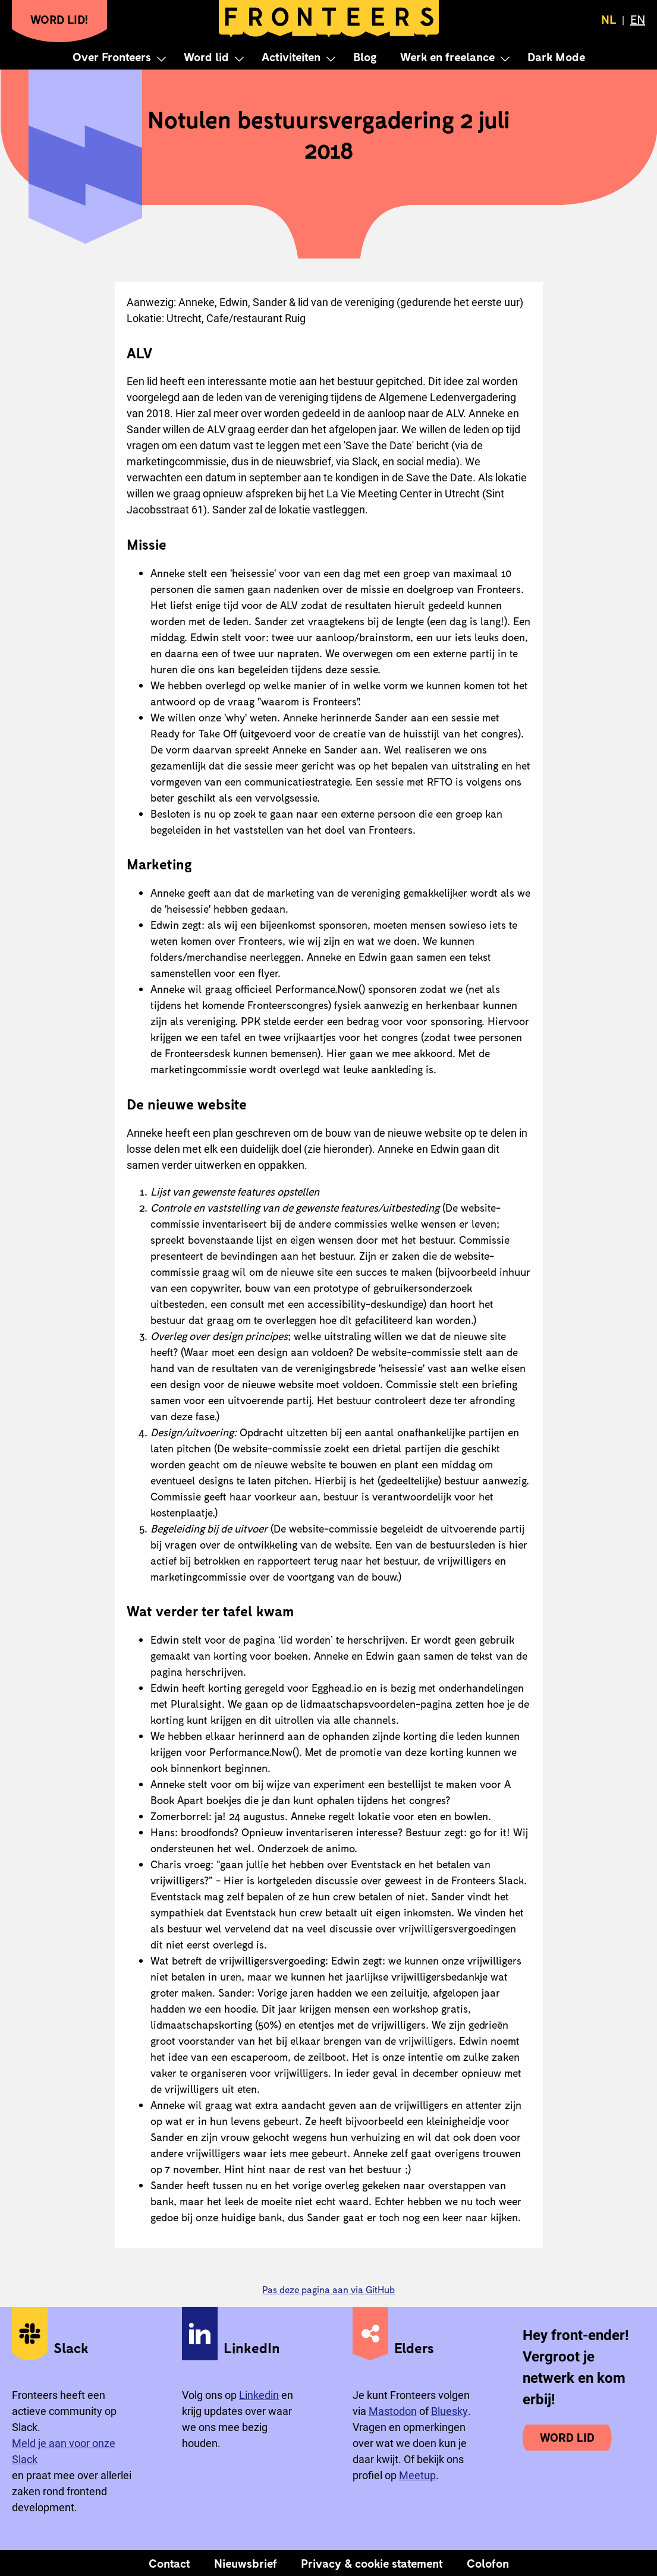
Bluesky (449, 2411)
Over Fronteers (112, 56)
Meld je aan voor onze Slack (63, 2451)
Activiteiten (291, 56)
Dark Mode (556, 56)
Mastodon (393, 2411)
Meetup (417, 2475)
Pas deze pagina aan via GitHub (328, 2289)
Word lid (206, 56)
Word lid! (59, 19)
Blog (364, 56)
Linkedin (259, 2395)
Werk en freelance (447, 56)
